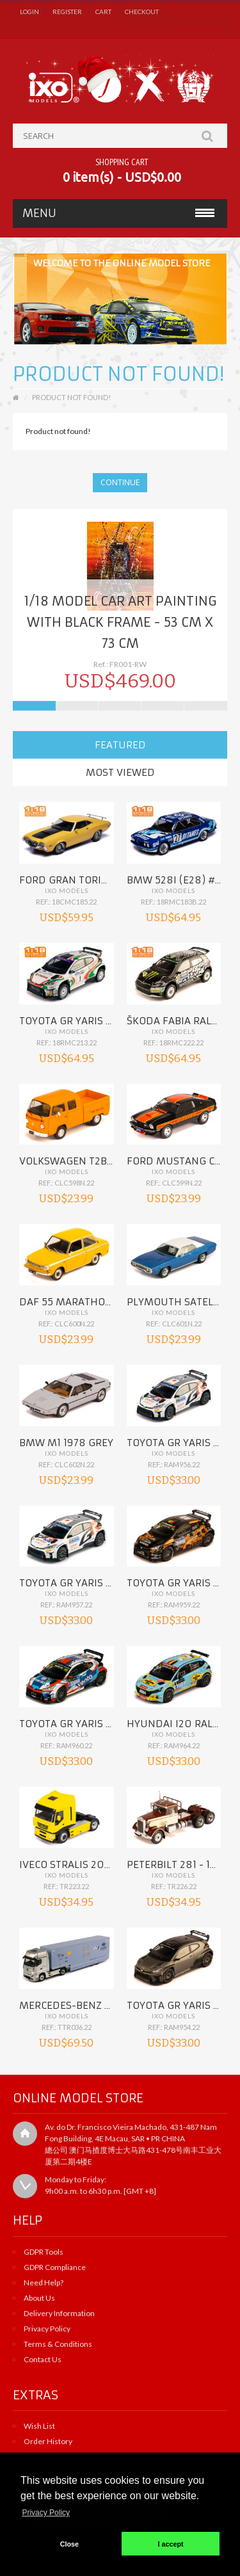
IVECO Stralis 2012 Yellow (87, 1864)
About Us (39, 2298)
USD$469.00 (120, 681)
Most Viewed (120, 772)
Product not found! (71, 397)
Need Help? (43, 2282)
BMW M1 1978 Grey (66, 1443)
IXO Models (66, 890)
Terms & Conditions (58, 2344)
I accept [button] (171, 2544)
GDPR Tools (43, 2252)
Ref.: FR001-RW (120, 664)
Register (67, 11)
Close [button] (69, 2544)
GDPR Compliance (55, 2267)
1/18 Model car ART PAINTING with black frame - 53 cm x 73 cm (120, 622)
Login (29, 11)
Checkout (142, 11)
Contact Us (42, 2359)
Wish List (39, 2426)
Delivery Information (59, 2313)
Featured (120, 745)
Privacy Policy (47, 2328)
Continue (120, 482)
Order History (48, 2441)
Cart (103, 11)
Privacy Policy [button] (46, 2512)
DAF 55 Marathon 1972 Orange (99, 1302)
